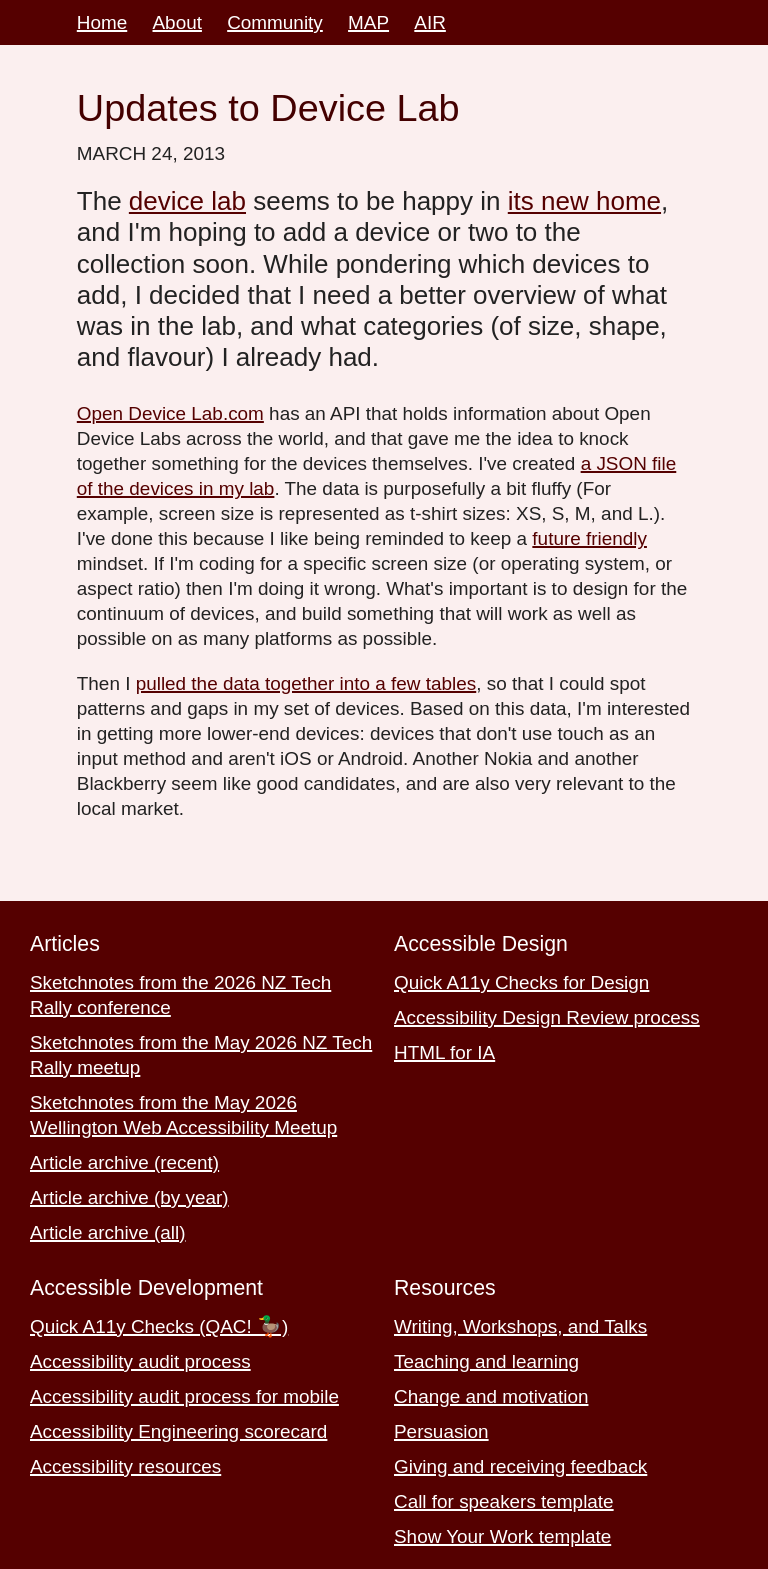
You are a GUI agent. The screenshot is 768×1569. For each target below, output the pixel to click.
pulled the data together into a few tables (306, 683)
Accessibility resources (125, 1466)
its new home (584, 201)
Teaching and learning (486, 1361)
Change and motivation (491, 1396)
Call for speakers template (504, 1501)
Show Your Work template (502, 1536)
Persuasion (441, 1431)
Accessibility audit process (140, 1361)
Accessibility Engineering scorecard (178, 1431)
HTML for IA (444, 1052)
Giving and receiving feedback (520, 1466)
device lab (187, 201)
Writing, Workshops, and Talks (520, 1326)
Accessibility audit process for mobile (184, 1396)
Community (275, 22)
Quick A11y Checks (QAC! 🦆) (159, 1326)
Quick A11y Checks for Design (521, 982)
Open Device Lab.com (170, 413)
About (177, 22)
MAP (368, 22)
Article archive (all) (108, 1232)
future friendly (589, 538)
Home (102, 22)
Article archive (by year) (129, 1197)
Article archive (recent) (124, 1162)
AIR (430, 22)
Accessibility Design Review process (547, 1017)
